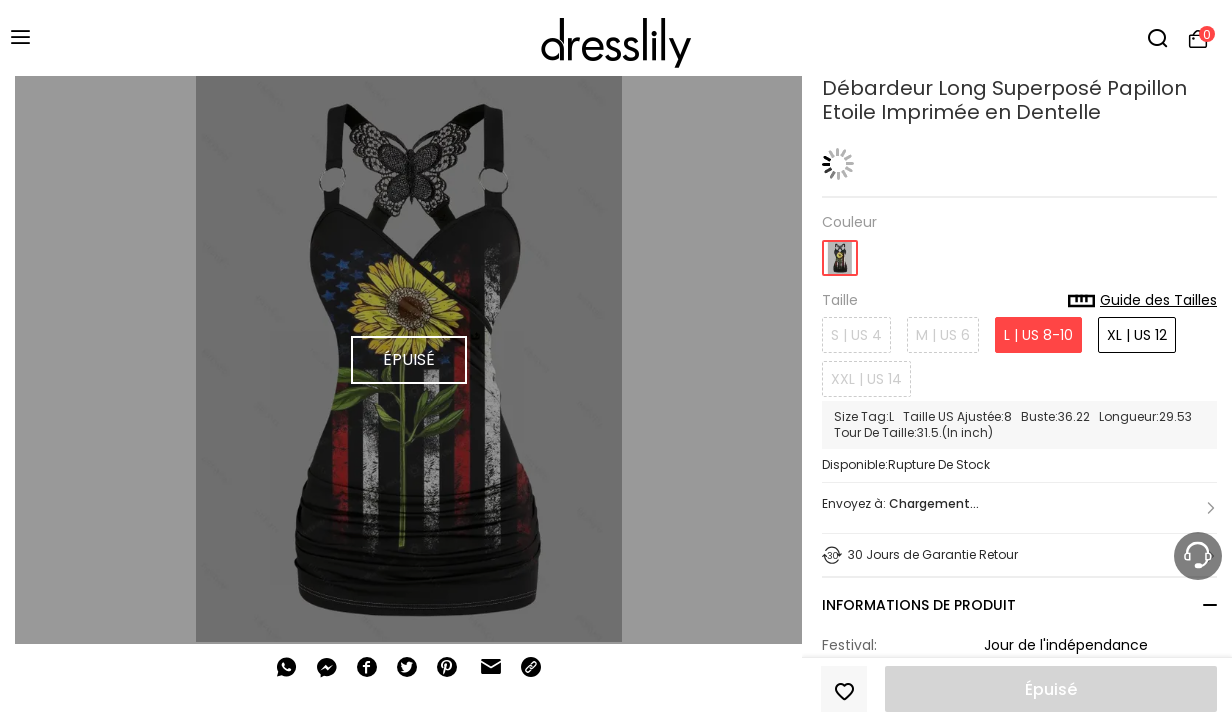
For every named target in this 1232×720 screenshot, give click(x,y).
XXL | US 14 (866, 379)
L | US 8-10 (1038, 335)
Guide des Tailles (1142, 301)
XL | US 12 (1137, 335)
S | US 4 (856, 335)
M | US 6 (943, 335)
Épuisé (1051, 689)
